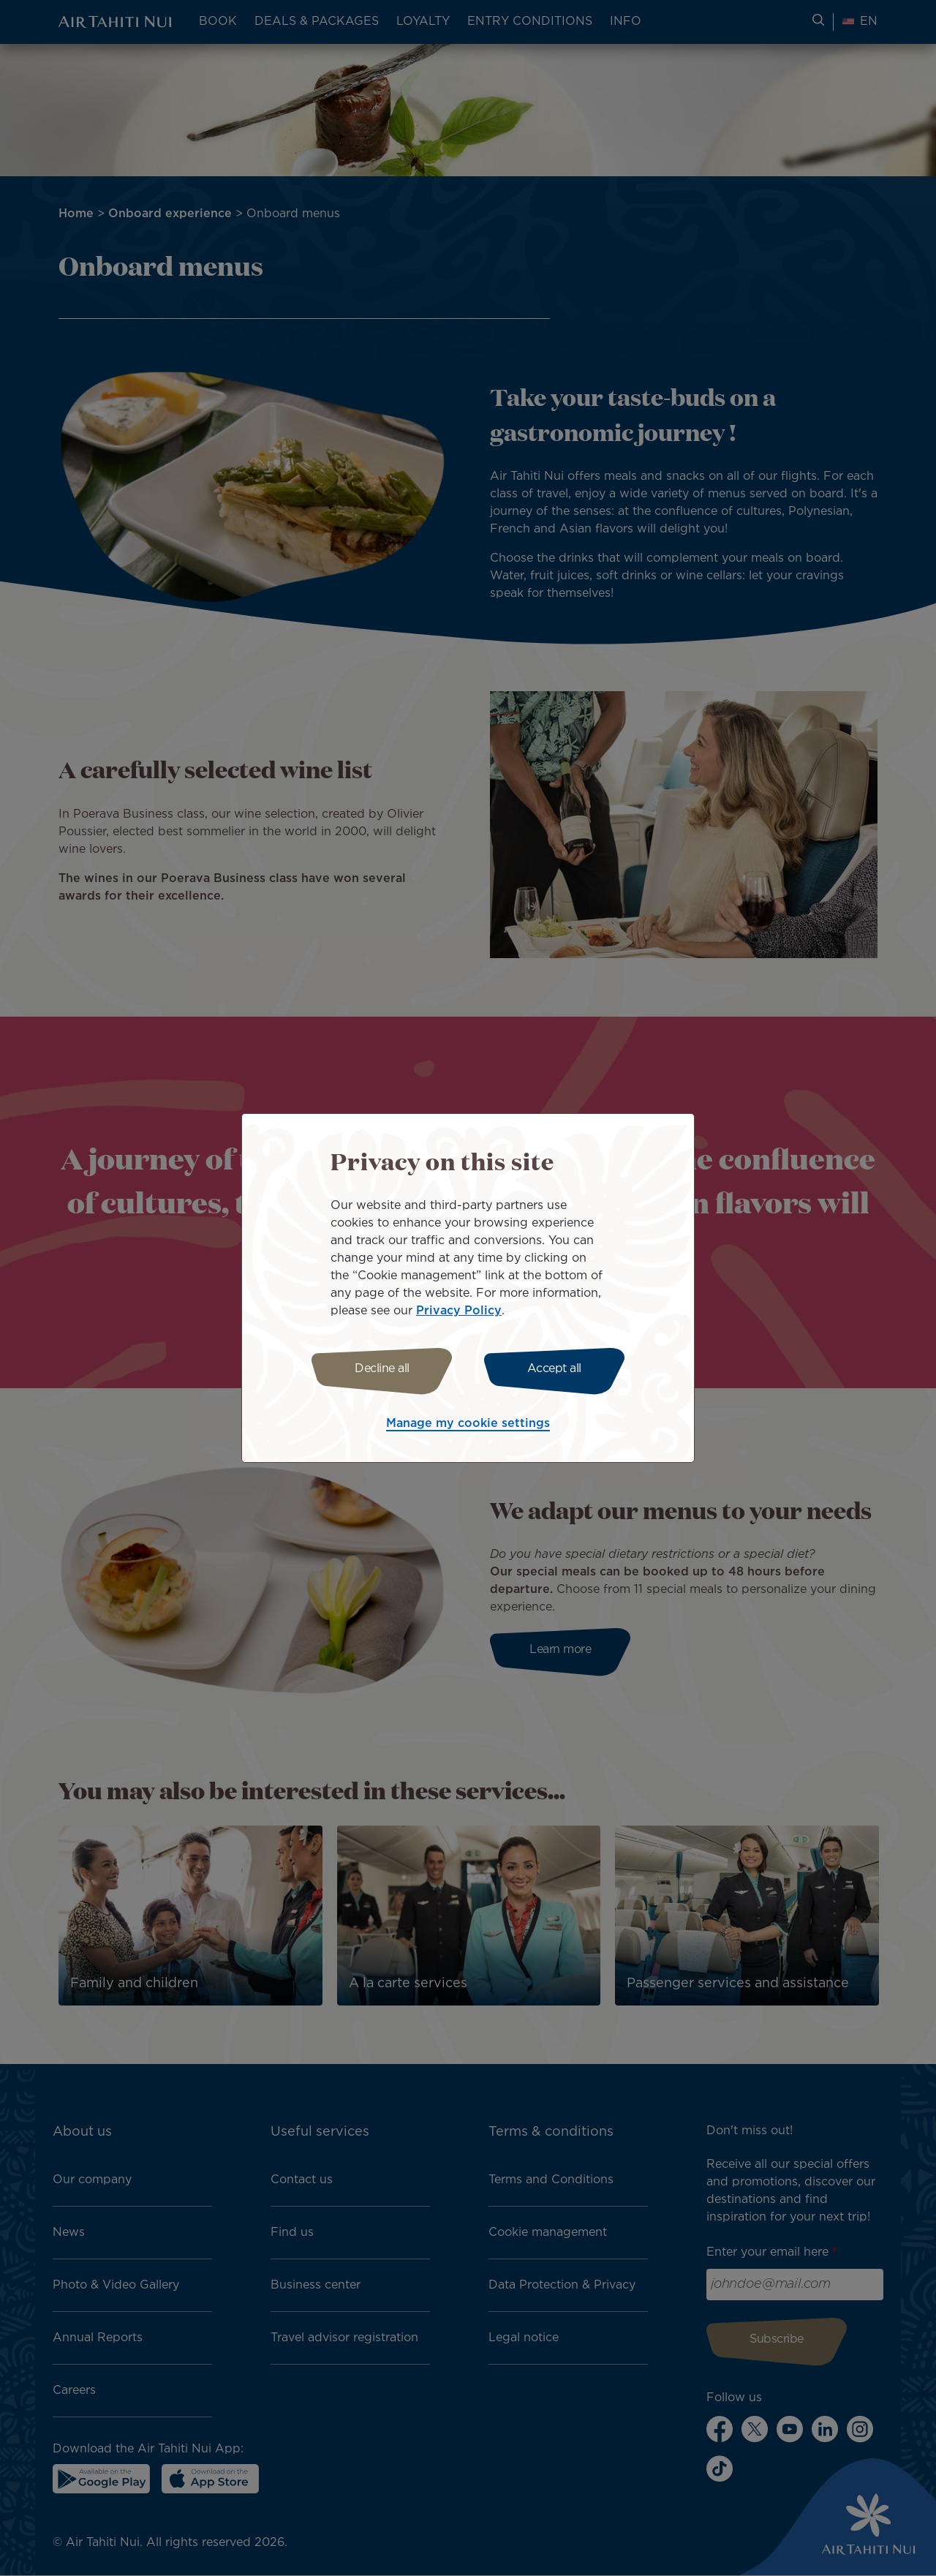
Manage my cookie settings (468, 1423)
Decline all (382, 1368)
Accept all (554, 1368)
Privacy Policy (459, 1311)
